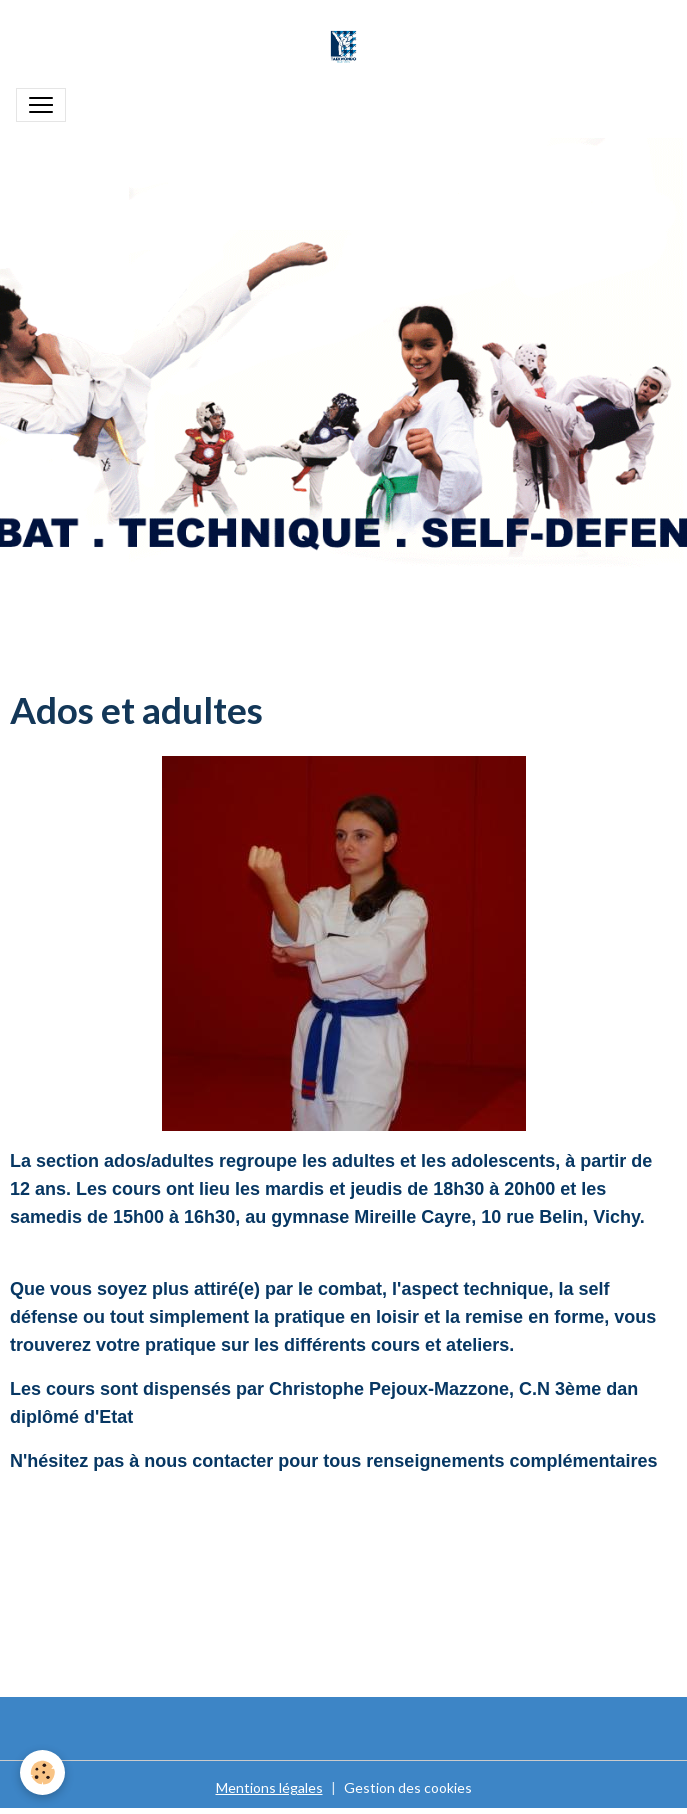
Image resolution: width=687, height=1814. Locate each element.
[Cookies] (42, 1772)
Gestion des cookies (408, 1787)
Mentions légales (269, 1787)
